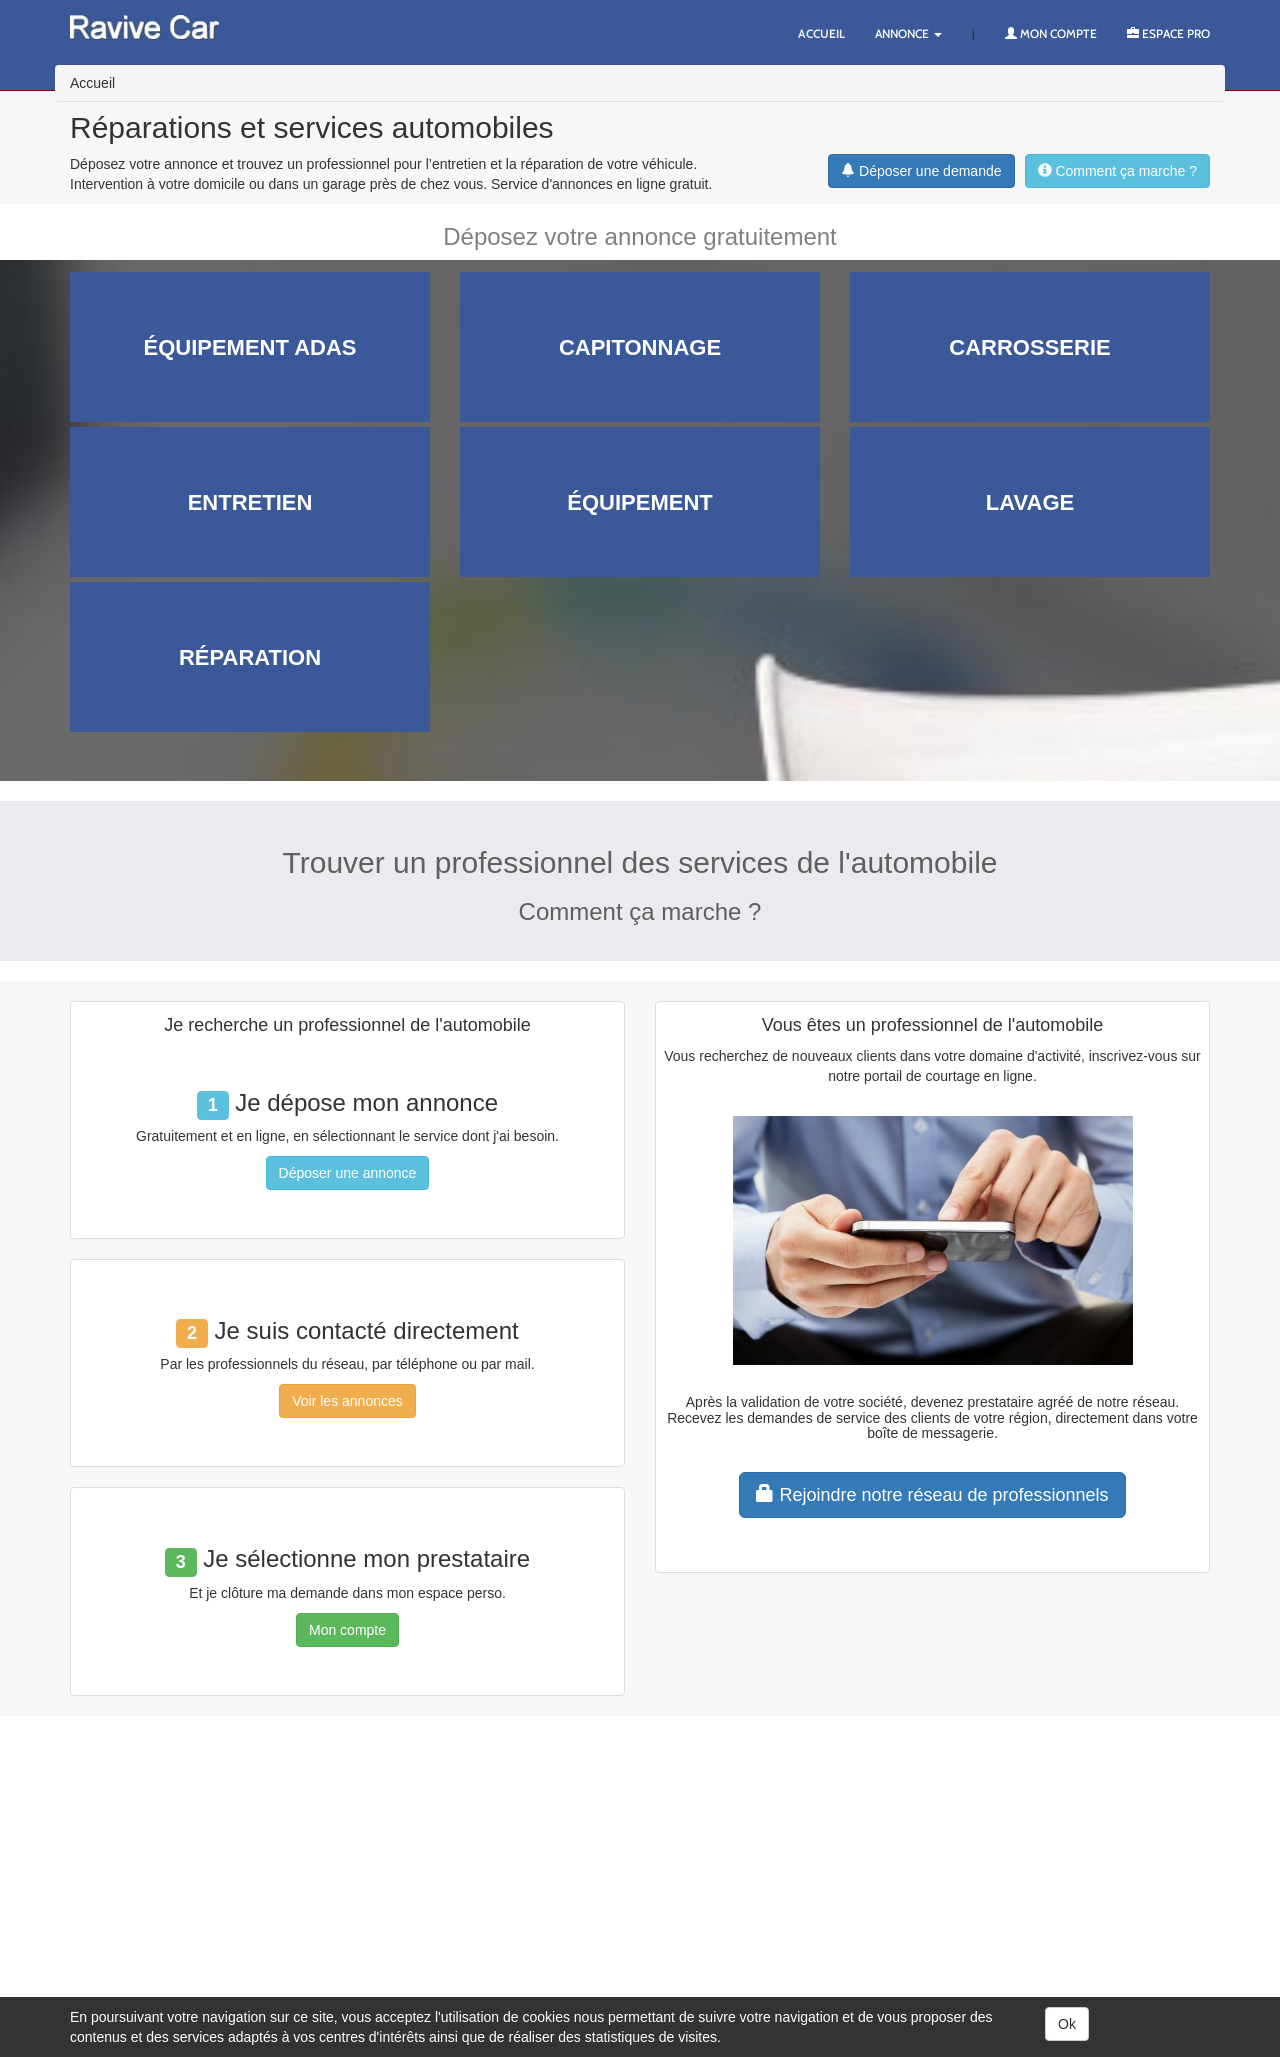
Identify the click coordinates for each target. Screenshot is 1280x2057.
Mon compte (1051, 33)
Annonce (908, 33)
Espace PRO (1168, 33)
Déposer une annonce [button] (348, 1173)
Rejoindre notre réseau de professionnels (932, 1494)
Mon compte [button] (347, 1630)
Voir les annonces (347, 1401)
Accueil (821, 33)
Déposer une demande (921, 171)
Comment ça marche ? (1118, 171)
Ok (1067, 2024)
